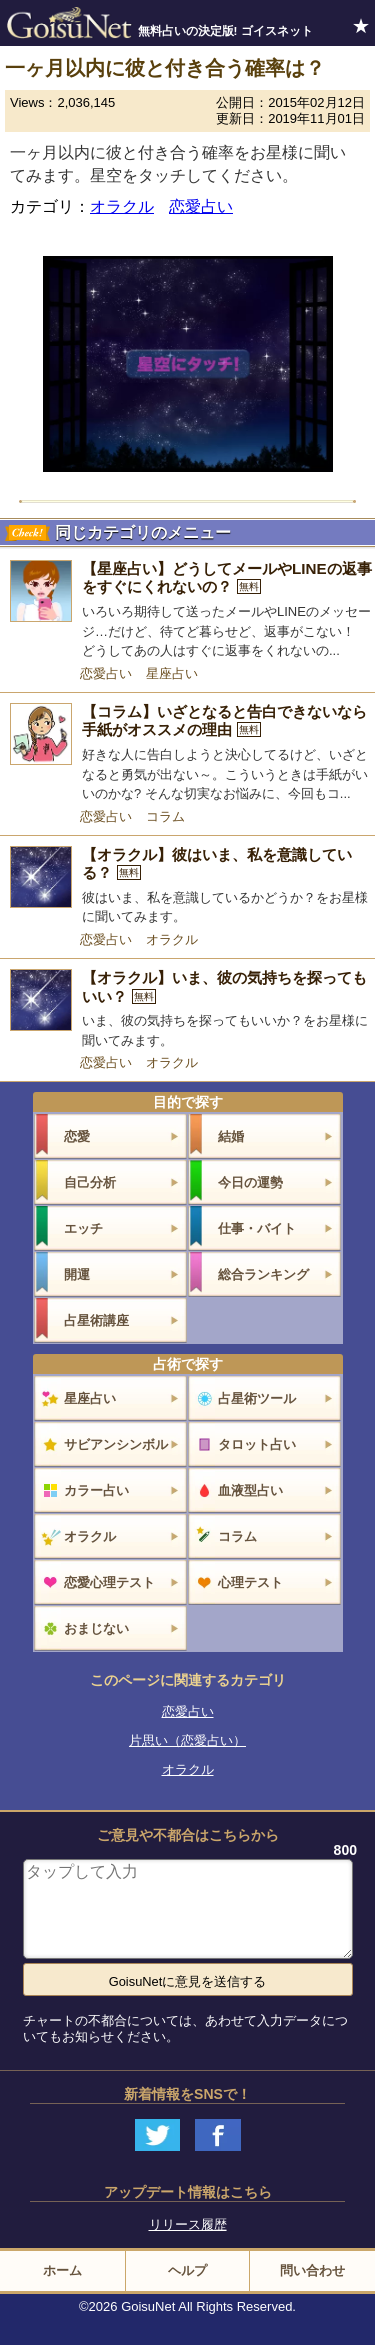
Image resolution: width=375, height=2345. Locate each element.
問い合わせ (312, 2270)
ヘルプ (187, 2270)
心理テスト (250, 1582)
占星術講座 (96, 1320)
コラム (165, 816)
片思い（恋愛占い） (187, 1740)
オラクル (122, 206)
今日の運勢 (250, 1182)
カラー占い (96, 1490)
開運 (77, 1274)
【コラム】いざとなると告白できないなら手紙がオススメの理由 (224, 721)
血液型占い (250, 1490)
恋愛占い (201, 206)
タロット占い (257, 1444)
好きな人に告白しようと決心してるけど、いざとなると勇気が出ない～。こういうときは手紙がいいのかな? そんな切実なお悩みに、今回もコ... (225, 774)
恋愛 (77, 1136)
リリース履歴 (188, 2224)
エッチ (83, 1228)
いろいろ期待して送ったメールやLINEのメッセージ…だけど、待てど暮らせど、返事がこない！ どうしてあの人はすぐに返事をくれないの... (226, 631)
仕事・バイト (257, 1228)
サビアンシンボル (116, 1444)
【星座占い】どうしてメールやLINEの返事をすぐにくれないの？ (227, 578)
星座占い (172, 673)
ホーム (62, 2270)
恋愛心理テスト (109, 1582)
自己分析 (90, 1182)
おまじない (96, 1628)
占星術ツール (257, 1398)
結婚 (231, 1136)
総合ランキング (263, 1274)
